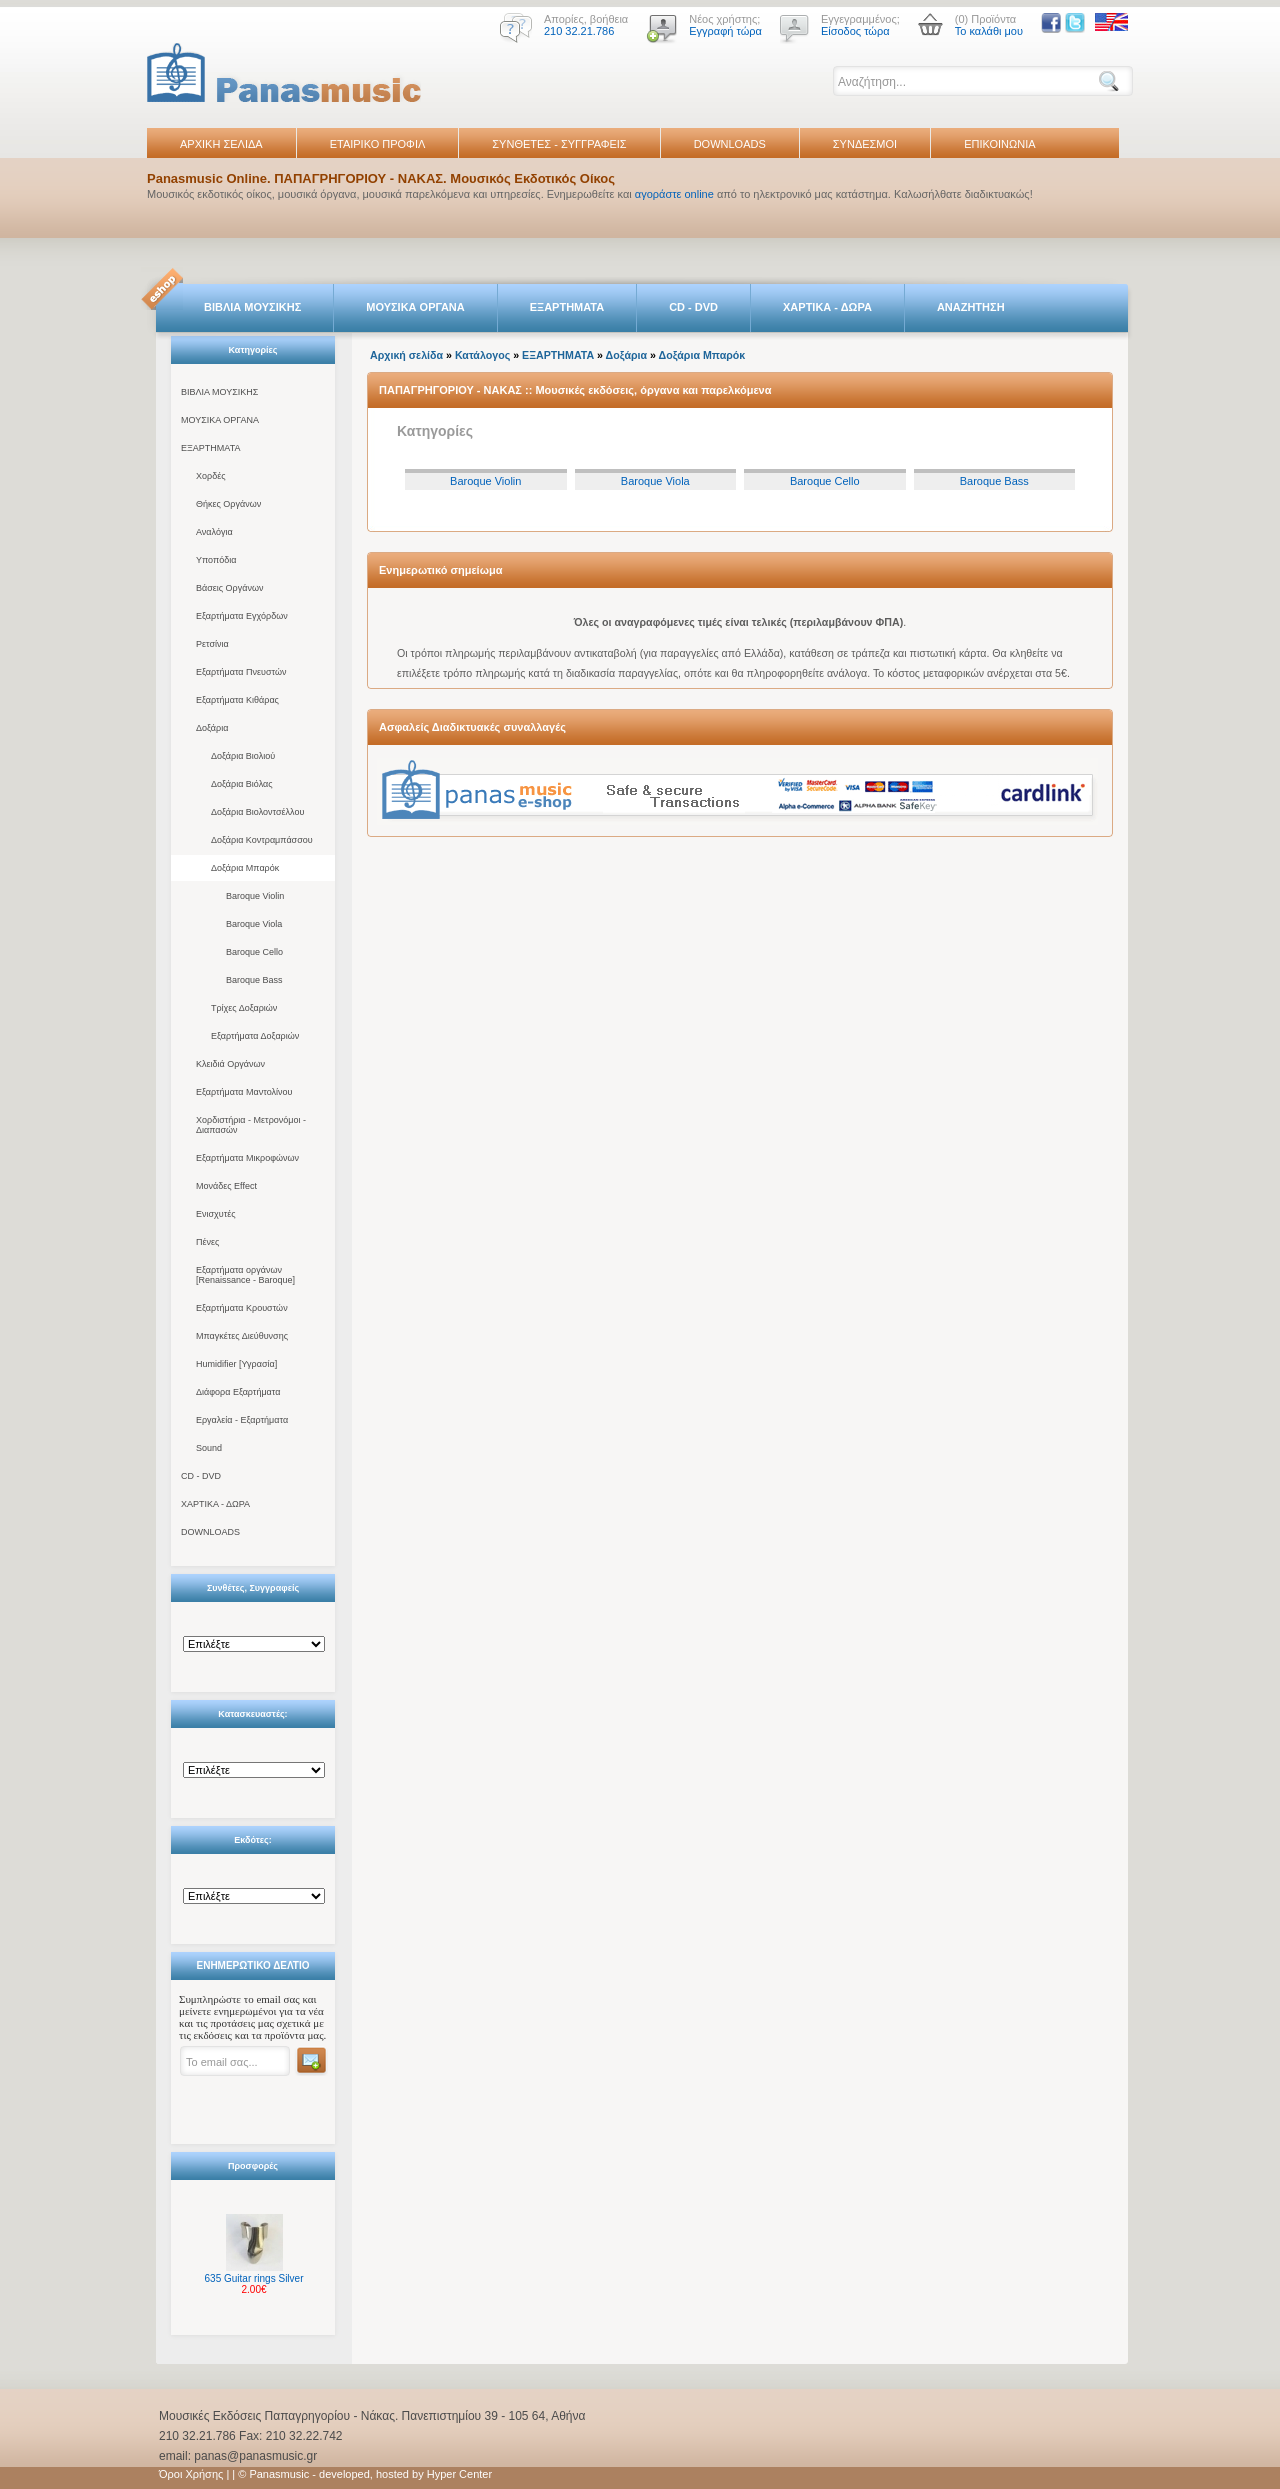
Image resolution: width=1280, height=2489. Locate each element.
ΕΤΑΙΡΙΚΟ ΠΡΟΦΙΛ (378, 144)
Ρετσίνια (212, 644)
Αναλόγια (214, 532)
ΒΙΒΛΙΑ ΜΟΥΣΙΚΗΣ (252, 307)
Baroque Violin (255, 896)
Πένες (207, 1242)
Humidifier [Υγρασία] (236, 1364)
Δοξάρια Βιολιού (243, 756)
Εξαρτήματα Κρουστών (242, 1308)
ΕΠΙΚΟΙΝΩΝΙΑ (999, 144)
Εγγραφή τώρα (725, 31)
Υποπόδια (216, 560)
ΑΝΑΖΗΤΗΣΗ (971, 307)
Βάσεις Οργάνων (229, 588)
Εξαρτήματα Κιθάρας (237, 700)
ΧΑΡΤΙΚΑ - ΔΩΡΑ (827, 307)
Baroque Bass (254, 980)
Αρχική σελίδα (406, 355)
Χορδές (211, 476)
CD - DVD (693, 307)
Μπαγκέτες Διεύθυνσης (242, 1336)
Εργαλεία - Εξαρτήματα (242, 1420)
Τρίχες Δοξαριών (244, 1008)
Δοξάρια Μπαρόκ (245, 868)
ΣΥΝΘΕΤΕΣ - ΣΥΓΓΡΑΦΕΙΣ (559, 144)
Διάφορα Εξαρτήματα (238, 1392)
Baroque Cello (254, 952)
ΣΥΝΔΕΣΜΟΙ (865, 144)
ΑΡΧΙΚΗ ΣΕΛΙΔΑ (221, 144)
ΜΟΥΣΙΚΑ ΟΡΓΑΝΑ (415, 307)
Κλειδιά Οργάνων (230, 1064)
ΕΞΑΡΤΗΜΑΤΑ (567, 307)
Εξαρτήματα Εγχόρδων (242, 616)
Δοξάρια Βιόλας (242, 784)
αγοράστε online (674, 194)
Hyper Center (459, 2474)
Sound (209, 1448)
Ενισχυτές (216, 1214)
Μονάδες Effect (226, 1186)
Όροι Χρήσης (191, 2474)
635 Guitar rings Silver (254, 2278)
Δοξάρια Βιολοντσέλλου (257, 812)
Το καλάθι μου (989, 31)
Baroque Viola (254, 924)
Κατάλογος (482, 355)
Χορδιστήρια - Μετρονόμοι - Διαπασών (251, 1125)
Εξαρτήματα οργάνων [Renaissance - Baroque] (245, 1275)
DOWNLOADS (730, 144)
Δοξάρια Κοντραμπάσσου (262, 840)
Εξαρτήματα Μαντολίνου (244, 1092)
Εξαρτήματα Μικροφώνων (247, 1158)
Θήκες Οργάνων (228, 504)
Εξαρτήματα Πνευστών (241, 672)
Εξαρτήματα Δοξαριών (255, 1036)
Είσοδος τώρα (855, 31)
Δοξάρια (212, 728)
